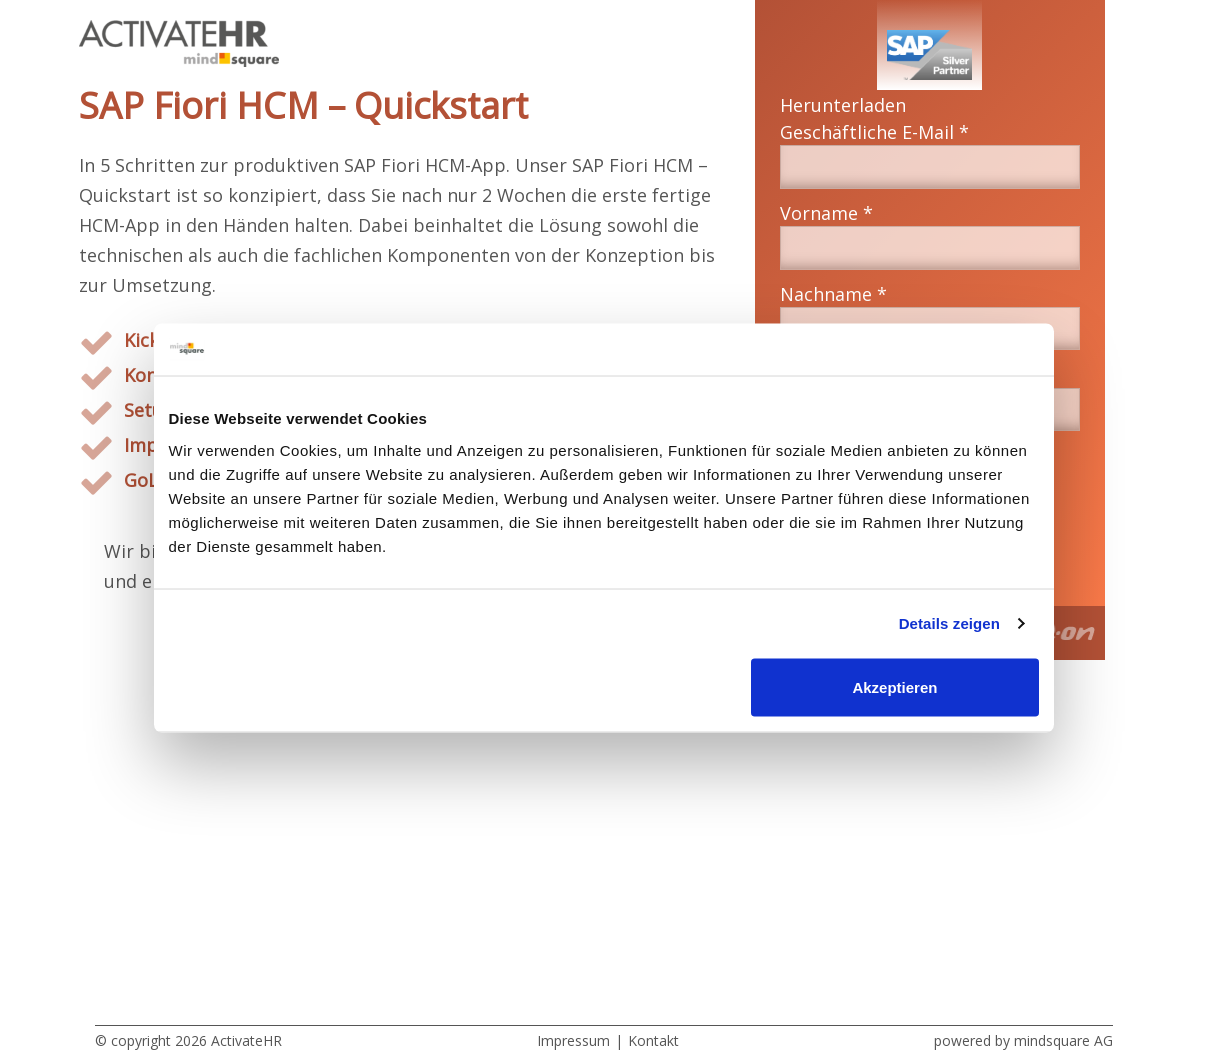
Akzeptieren (894, 686)
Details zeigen (949, 623)
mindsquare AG (1063, 1040)
